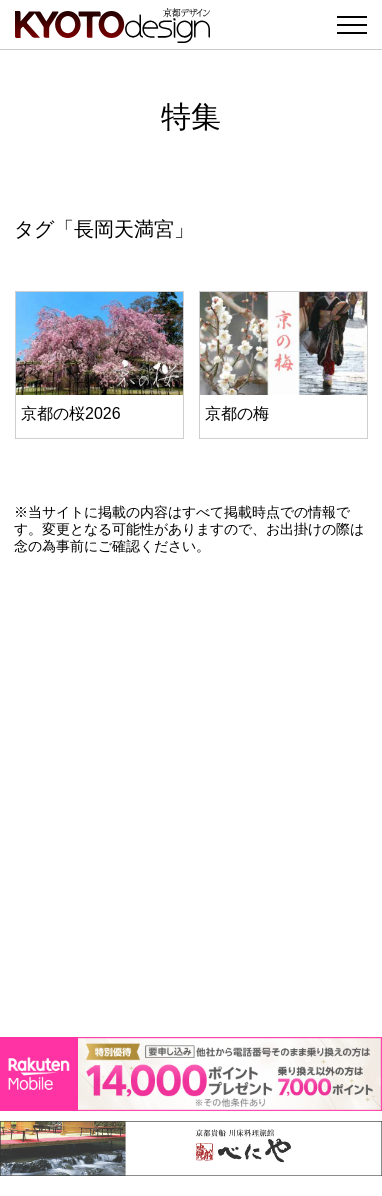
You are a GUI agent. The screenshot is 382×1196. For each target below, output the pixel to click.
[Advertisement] (191, 796)
